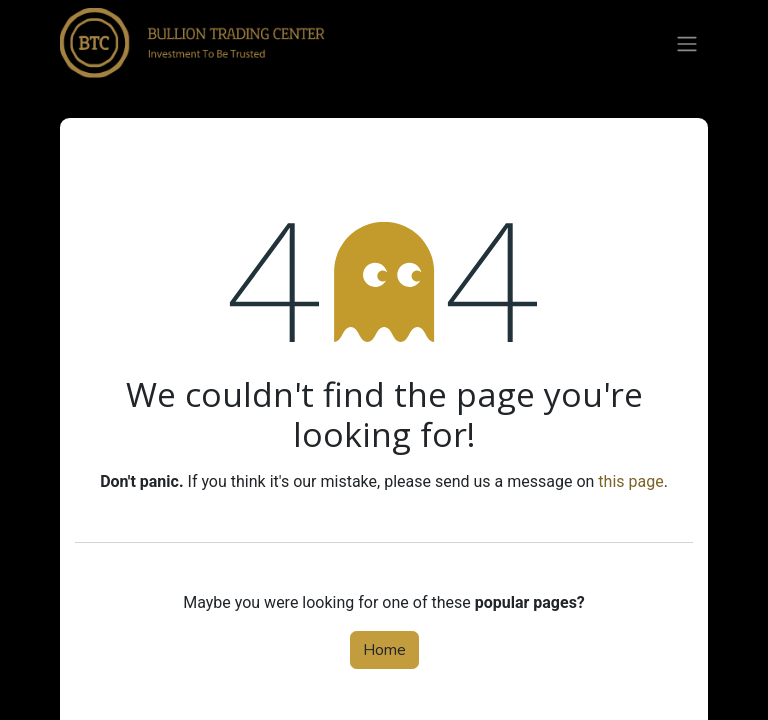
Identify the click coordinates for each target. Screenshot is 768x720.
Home (384, 650)
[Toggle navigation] (687, 42)
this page (630, 481)
